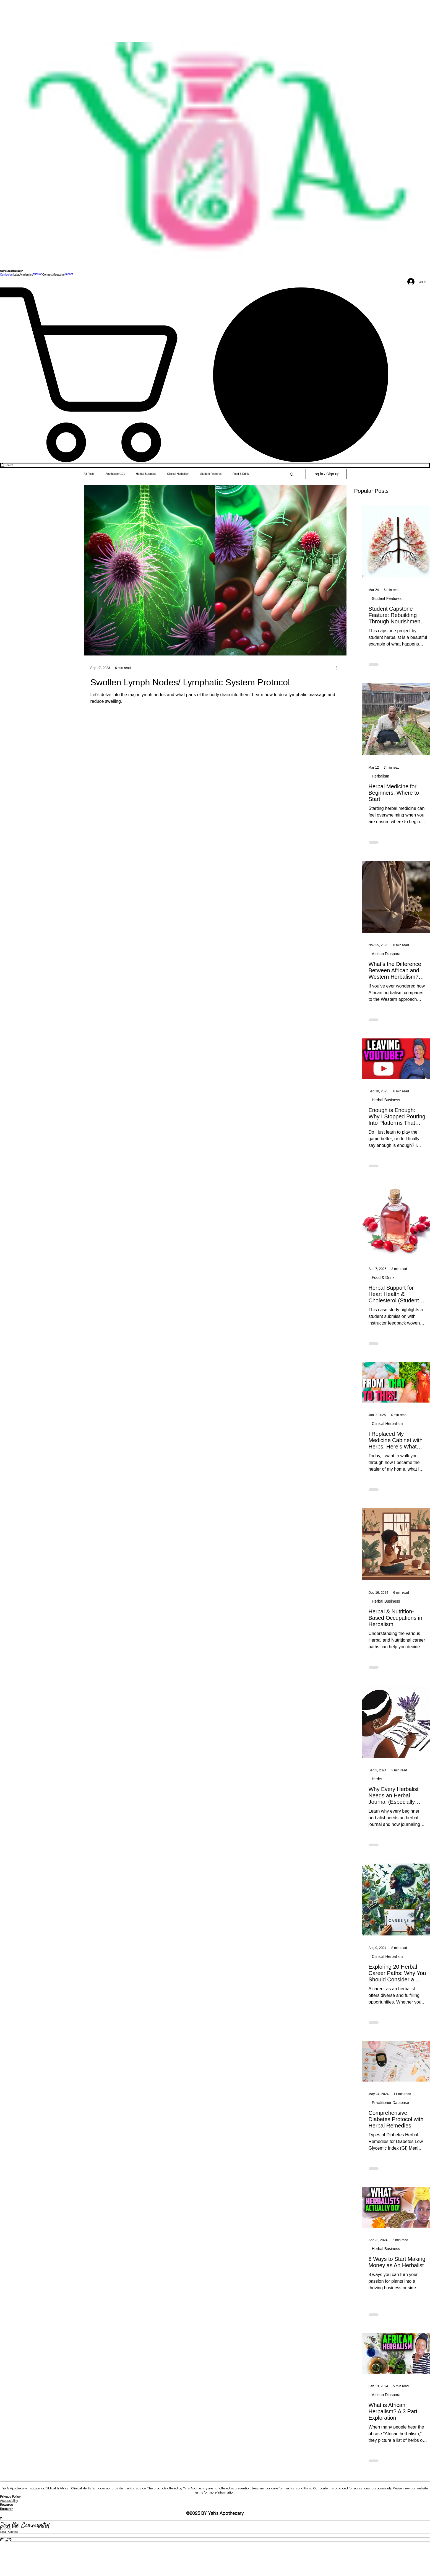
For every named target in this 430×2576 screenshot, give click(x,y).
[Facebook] (215, 2543)
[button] (16, 274)
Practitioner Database (390, 2102)
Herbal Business (386, 1100)
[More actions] (339, 668)
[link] (215, 374)
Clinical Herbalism (387, 1423)
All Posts (89, 473)
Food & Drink (383, 1277)
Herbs (377, 1779)
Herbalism (380, 776)
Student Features (387, 598)
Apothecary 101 (115, 473)
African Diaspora (386, 954)
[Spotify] (215, 2554)
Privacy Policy (10, 2497)
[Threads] (215, 2565)
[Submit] (215, 2529)
